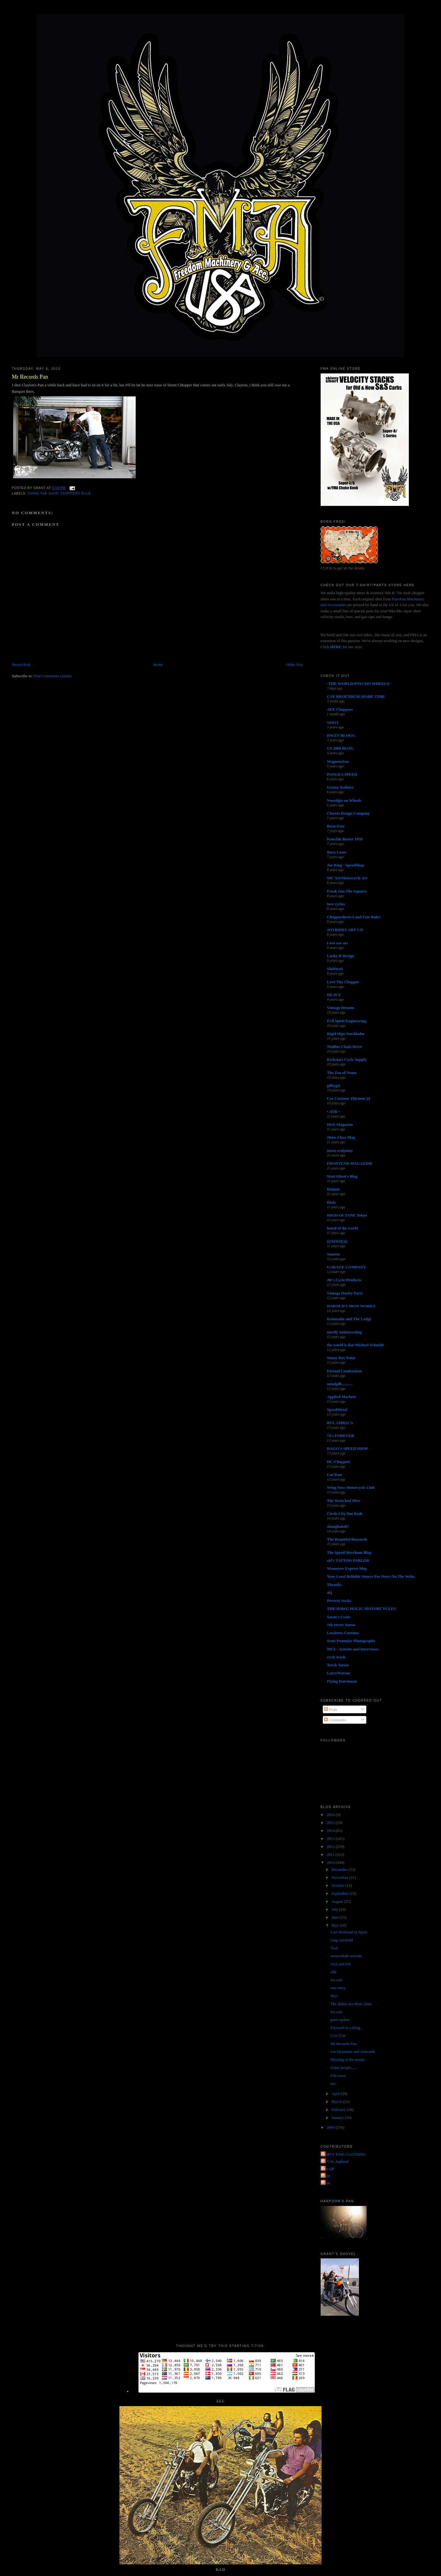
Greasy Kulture (340, 787)
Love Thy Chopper (343, 982)
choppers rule (75, 493)
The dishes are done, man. (351, 2003)
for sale (336, 1980)
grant (326, 2175)
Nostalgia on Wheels (344, 800)
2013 (331, 1838)
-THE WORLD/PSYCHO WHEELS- (358, 683)
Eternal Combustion (344, 1371)
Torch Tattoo (338, 1665)
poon (326, 2182)
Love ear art (337, 943)
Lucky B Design (340, 956)
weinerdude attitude (346, 1956)
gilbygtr (334, 1085)
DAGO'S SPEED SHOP (347, 1448)
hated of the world (342, 1228)
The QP (328, 2168)
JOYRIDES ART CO (345, 929)
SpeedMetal (337, 1409)
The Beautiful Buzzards (347, 1539)
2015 (331, 1822)
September (340, 1893)
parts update (340, 2019)
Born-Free (336, 826)
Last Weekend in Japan (348, 1932)
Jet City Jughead (335, 2161)
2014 (331, 1830)
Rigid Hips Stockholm (345, 1033)
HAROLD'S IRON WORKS (351, 1306)
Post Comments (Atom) (53, 676)
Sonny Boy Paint (341, 1357)
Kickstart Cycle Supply (347, 1059)
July (335, 1909)
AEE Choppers (340, 709)
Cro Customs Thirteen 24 (348, 1098)
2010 (331, 1862)
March (337, 2101)
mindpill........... (339, 1384)
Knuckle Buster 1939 (345, 839)
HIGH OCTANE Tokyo (347, 1215)
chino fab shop (43, 493)
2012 (331, 1846)
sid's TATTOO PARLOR (348, 1560)
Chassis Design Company (348, 813)
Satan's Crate (338, 1617)
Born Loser (336, 852)
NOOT (333, 722)
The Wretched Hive (343, 1500)
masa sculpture (340, 1150)
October (338, 1885)
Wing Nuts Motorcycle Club (351, 1487)
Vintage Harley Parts (345, 1293)
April (336, 2093)
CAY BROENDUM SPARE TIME (356, 696)
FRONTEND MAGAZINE (350, 1163)
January (338, 2117)
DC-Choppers (339, 1461)
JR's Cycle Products (344, 1280)
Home (158, 664)
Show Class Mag (341, 1137)
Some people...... (343, 2067)
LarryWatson (338, 1673)
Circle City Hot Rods (345, 1513)
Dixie (331, 1202)
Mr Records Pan (30, 377)
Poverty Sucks (339, 1600)
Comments (335, 1720)
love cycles (336, 904)
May (335, 1925)
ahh (333, 1972)
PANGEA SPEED (342, 774)
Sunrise (333, 1254)
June (335, 1917)
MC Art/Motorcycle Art (347, 878)
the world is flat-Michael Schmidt (355, 1345)
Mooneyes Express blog (347, 1568)
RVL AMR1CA (340, 1422)
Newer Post (21, 664)
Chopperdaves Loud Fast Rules (353, 917)
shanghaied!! (338, 1526)
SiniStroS (335, 968)
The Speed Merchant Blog (349, 1552)
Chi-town (337, 2075)
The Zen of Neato (341, 1072)
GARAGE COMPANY (346, 1267)
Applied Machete (341, 1396)
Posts (330, 1709)
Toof (334, 1948)
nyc (333, 2083)
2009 (331, 2127)
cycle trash (336, 1657)
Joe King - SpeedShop (345, 865)
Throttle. (334, 1584)
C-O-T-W (338, 2035)
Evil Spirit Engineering (347, 1021)
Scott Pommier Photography (351, 1640)
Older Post (294, 664)
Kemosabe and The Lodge (349, 1319)
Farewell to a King (345, 2027)
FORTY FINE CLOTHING (344, 2154)
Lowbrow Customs (343, 1632)
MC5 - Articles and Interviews (353, 1649)
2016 (331, 1814)
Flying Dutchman (342, 1681)
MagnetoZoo (338, 761)
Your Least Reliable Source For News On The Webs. (371, 1576)
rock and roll (340, 1964)
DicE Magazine (340, 1124)
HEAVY (334, 994)
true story (337, 1988)
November (340, 1877)
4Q (329, 1592)
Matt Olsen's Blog (342, 1176)
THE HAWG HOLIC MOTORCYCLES (361, 1608)
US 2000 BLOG (340, 748)
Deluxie (333, 1189)
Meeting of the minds (347, 2059)
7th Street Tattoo (341, 1624)
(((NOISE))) (337, 1241)
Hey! (334, 1995)
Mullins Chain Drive (344, 1046)
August (337, 1901)
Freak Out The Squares (347, 891)
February (339, 2109)
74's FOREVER (340, 1435)
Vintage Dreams (340, 1007)
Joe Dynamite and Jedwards (352, 2051)
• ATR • (333, 1111)
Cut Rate (334, 1474)
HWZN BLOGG (341, 735)
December (340, 1869)
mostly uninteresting (344, 1332)
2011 (331, 1854)
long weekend (341, 1940)
